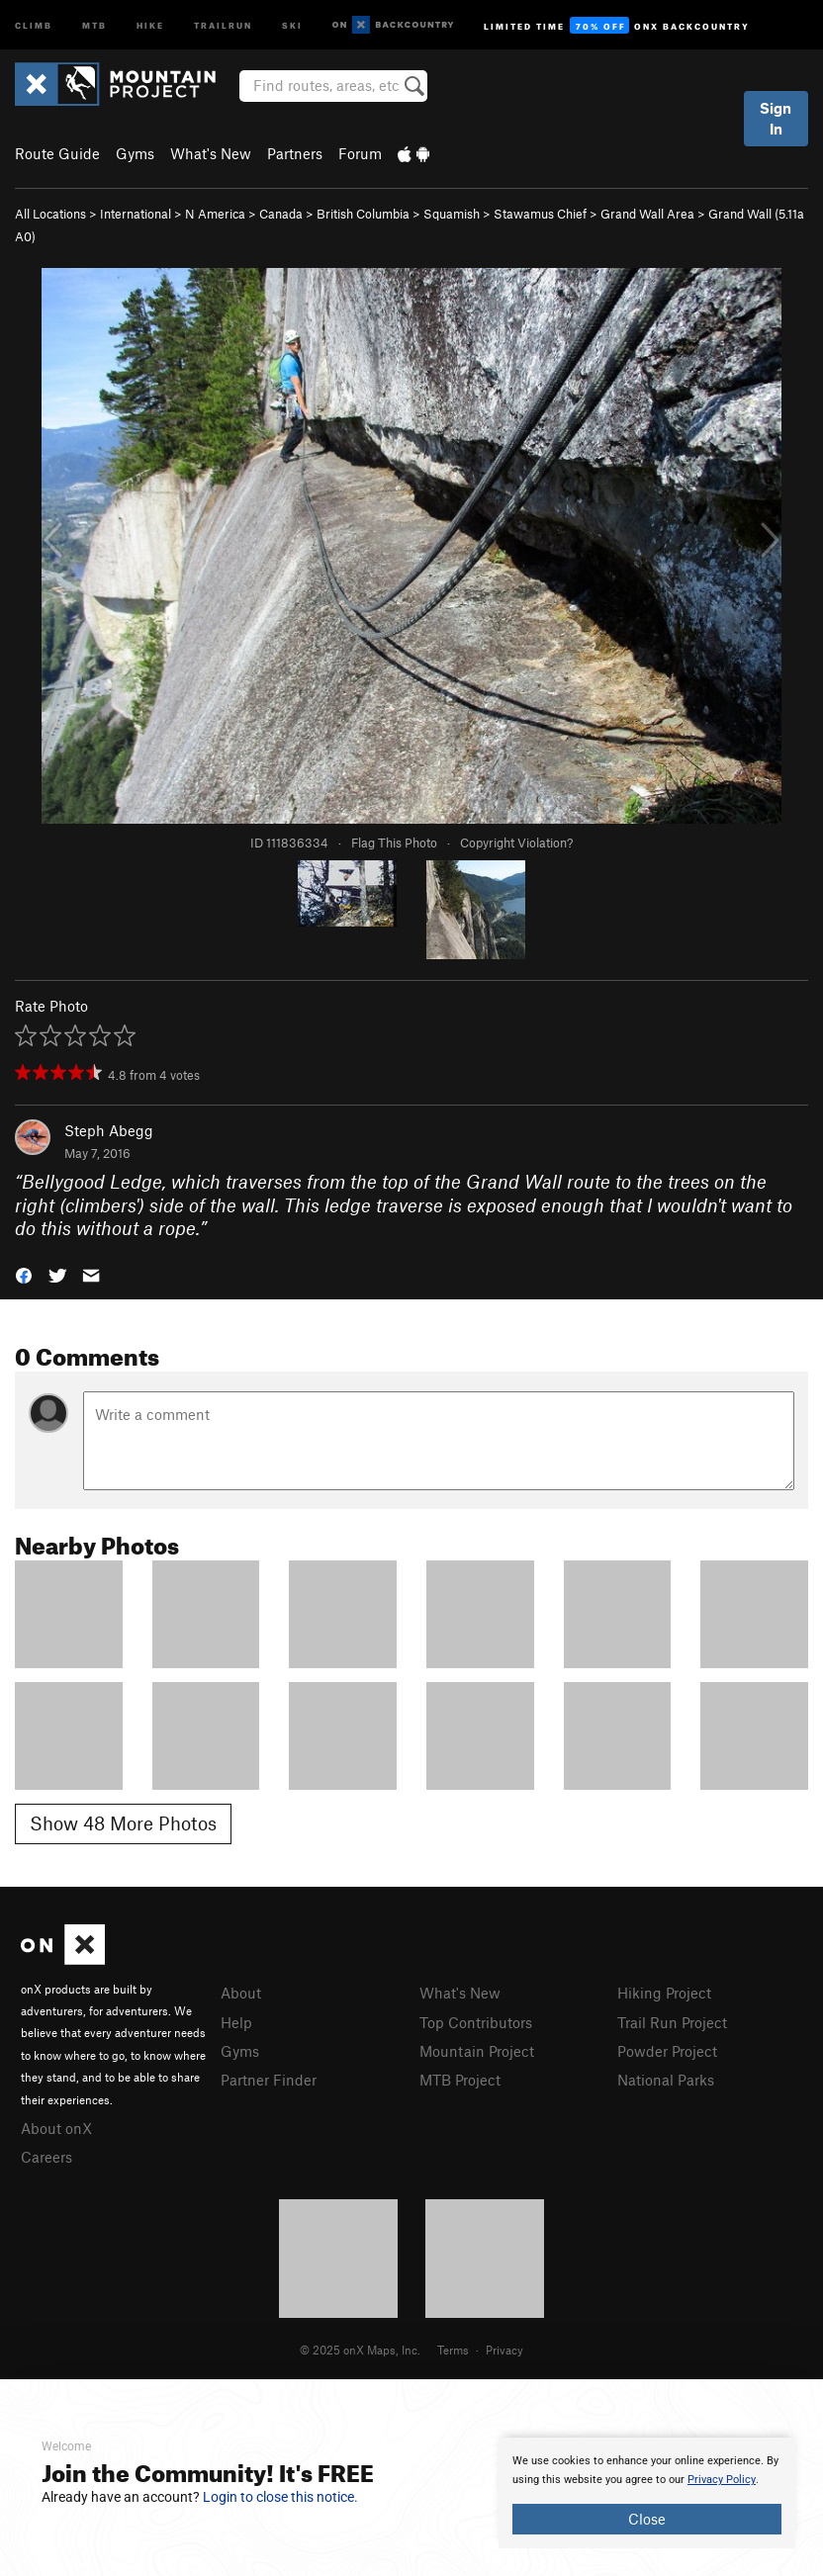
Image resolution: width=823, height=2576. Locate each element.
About (241, 1992)
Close (647, 2519)
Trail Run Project (672, 2022)
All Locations (50, 214)
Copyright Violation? (516, 842)
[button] (24, 1274)
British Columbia (363, 214)
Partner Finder (269, 2079)
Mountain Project (476, 2051)
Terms (453, 2349)
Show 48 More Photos (123, 1823)
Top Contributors (475, 2022)
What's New (210, 153)
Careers (46, 2157)
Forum (360, 153)
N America (215, 214)
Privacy (504, 2349)
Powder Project (667, 2051)
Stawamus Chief (540, 214)
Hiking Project (664, 1992)
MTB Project (460, 2079)
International (135, 214)
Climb (33, 24)
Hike (150, 24)
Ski (292, 24)
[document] (646, 2492)
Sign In (775, 118)
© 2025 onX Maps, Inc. (360, 2349)
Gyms (135, 153)
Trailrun (223, 24)
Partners (294, 153)
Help (236, 2022)
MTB (94, 24)
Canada (281, 214)
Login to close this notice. (280, 2497)
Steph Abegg (108, 1130)
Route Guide (57, 153)
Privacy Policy (721, 2479)
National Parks (665, 2079)
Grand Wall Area (647, 214)
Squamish (451, 214)
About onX (56, 2128)
